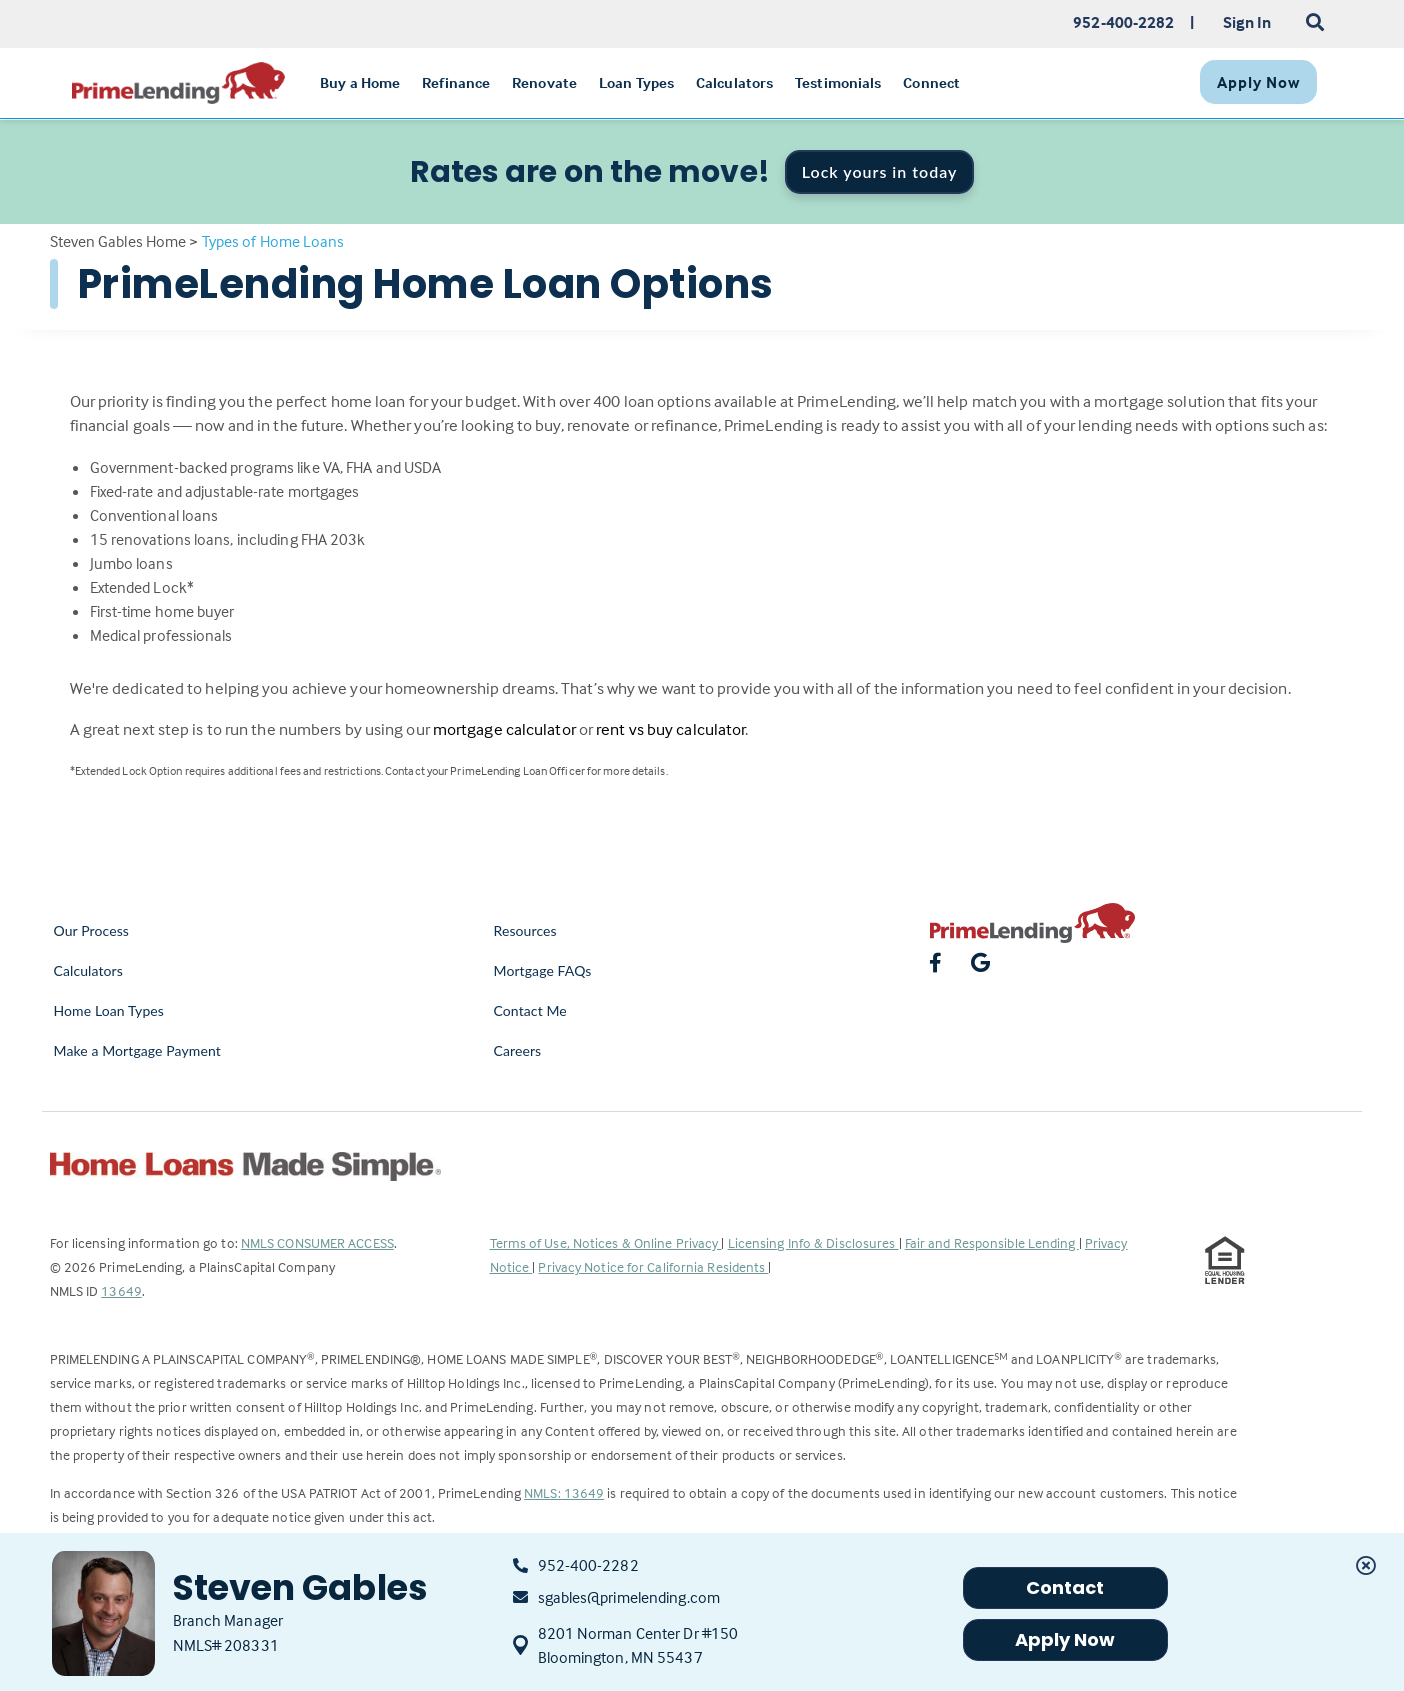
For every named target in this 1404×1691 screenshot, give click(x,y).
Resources (525, 930)
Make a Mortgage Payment (137, 1050)
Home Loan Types (109, 1010)
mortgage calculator (504, 729)
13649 (121, 1290)
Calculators (88, 970)
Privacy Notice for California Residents (653, 1266)
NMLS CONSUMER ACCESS (317, 1242)
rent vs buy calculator (670, 729)
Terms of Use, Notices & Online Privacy (606, 1242)
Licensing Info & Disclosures (813, 1242)
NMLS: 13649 (564, 1492)
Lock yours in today (880, 171)
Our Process (92, 930)
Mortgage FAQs (543, 970)
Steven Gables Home (118, 241)
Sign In (1247, 22)
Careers (518, 1050)
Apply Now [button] (1065, 1639)
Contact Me (530, 1010)
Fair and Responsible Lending (992, 1242)
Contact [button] (1065, 1587)
